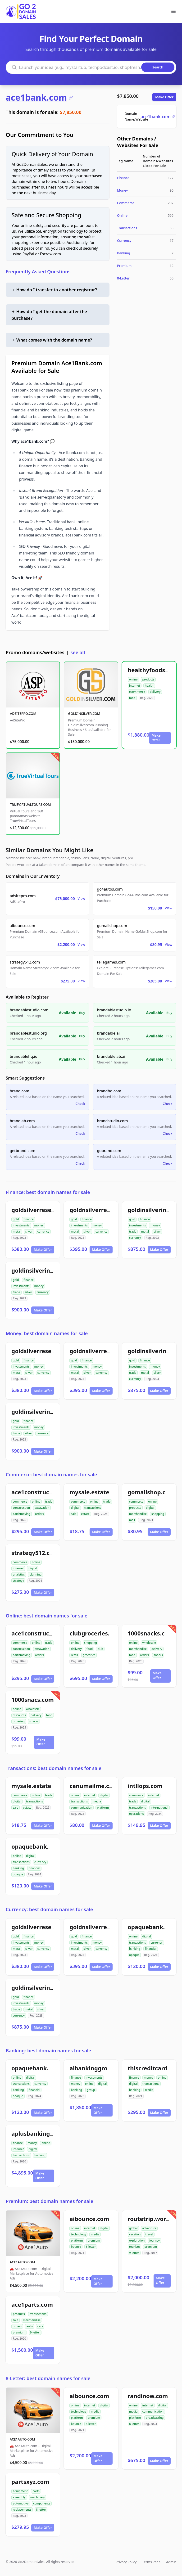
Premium (124, 265)
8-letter (91, 2247)
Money (122, 190)
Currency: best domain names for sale (49, 1909)
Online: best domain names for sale (46, 1615)
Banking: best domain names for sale (48, 2050)
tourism (134, 2247)
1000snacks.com (151, 1633)
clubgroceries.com (95, 1633)
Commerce (125, 203)
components (41, 2503)
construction (21, 1508)
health (149, 686)
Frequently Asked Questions (38, 271)
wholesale (149, 1643)
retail (74, 1655)
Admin (171, 2562)
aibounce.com (89, 2219)
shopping (157, 1514)
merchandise (138, 1514)
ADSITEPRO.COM (23, 713)
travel (149, 2234)
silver (29, 1231)
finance (28, 1219)
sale (73, 1514)
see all (77, 652)
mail (132, 1520)
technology (78, 2234)
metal (17, 1231)
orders (39, 1514)
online (133, 679)
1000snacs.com (32, 1699)
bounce (76, 2247)
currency (43, 1231)
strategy (18, 1581)
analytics (19, 1574)
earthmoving (21, 1514)
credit (149, 2090)
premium (94, 2240)
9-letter (134, 2253)
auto (29, 2326)
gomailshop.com (151, 1492)
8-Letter (123, 278)
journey (154, 2240)
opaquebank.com (35, 1846)
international (159, 1808)
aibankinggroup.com (98, 2068)
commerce (20, 1502)
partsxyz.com (30, 2482)
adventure (149, 2228)
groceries (89, 1655)
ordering (19, 1721)
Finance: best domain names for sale (48, 1192)
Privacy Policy (126, 2562)
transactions (92, 1508)
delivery (155, 692)
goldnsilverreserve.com (102, 1210)
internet (134, 686)
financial (34, 1868)
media (96, 1801)
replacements (22, 2510)
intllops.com (145, 1786)
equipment (20, 2491)
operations (136, 1814)
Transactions (127, 228)
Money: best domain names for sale (47, 1333)
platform (103, 1808)
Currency (124, 240)
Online (122, 215)
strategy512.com (35, 1553)
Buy (82, 1012)
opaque (18, 1874)
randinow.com (148, 2396)
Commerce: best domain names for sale (51, 1474)
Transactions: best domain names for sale (53, 1768)
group (91, 2090)
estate (85, 1514)
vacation (135, 2234)
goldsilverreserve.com (42, 1210)
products (148, 679)
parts (36, 2491)
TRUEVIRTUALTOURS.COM (30, 804)
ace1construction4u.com (46, 1492)
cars (40, 2326)
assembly (19, 2497)
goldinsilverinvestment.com (51, 1270)
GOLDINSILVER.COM (84, 713)
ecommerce (137, 692)
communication (81, 1808)
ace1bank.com (39, 97)
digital (75, 1508)
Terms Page (151, 2562)
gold (16, 1219)
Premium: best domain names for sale (49, 2201)
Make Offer (164, 97)
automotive (20, 2503)
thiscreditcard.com (154, 2068)
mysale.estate (89, 1492)
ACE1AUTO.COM (22, 2262)
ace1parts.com (32, 2304)
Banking (123, 253)
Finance (123, 178)
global (133, 2228)
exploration (137, 2240)
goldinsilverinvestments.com (52, 1987)
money (39, 1225)
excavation (42, 1508)
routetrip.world (149, 2219)
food (132, 698)
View (81, 898)
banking (18, 1868)
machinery (37, 2497)
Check (80, 1103)
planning (35, 1574)
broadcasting (155, 2418)
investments (21, 1225)
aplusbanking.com (37, 2133)
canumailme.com (93, 1786)
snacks (158, 1655)
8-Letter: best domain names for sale (48, 2378)
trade (132, 1231)
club (100, 1649)
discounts (19, 1715)
